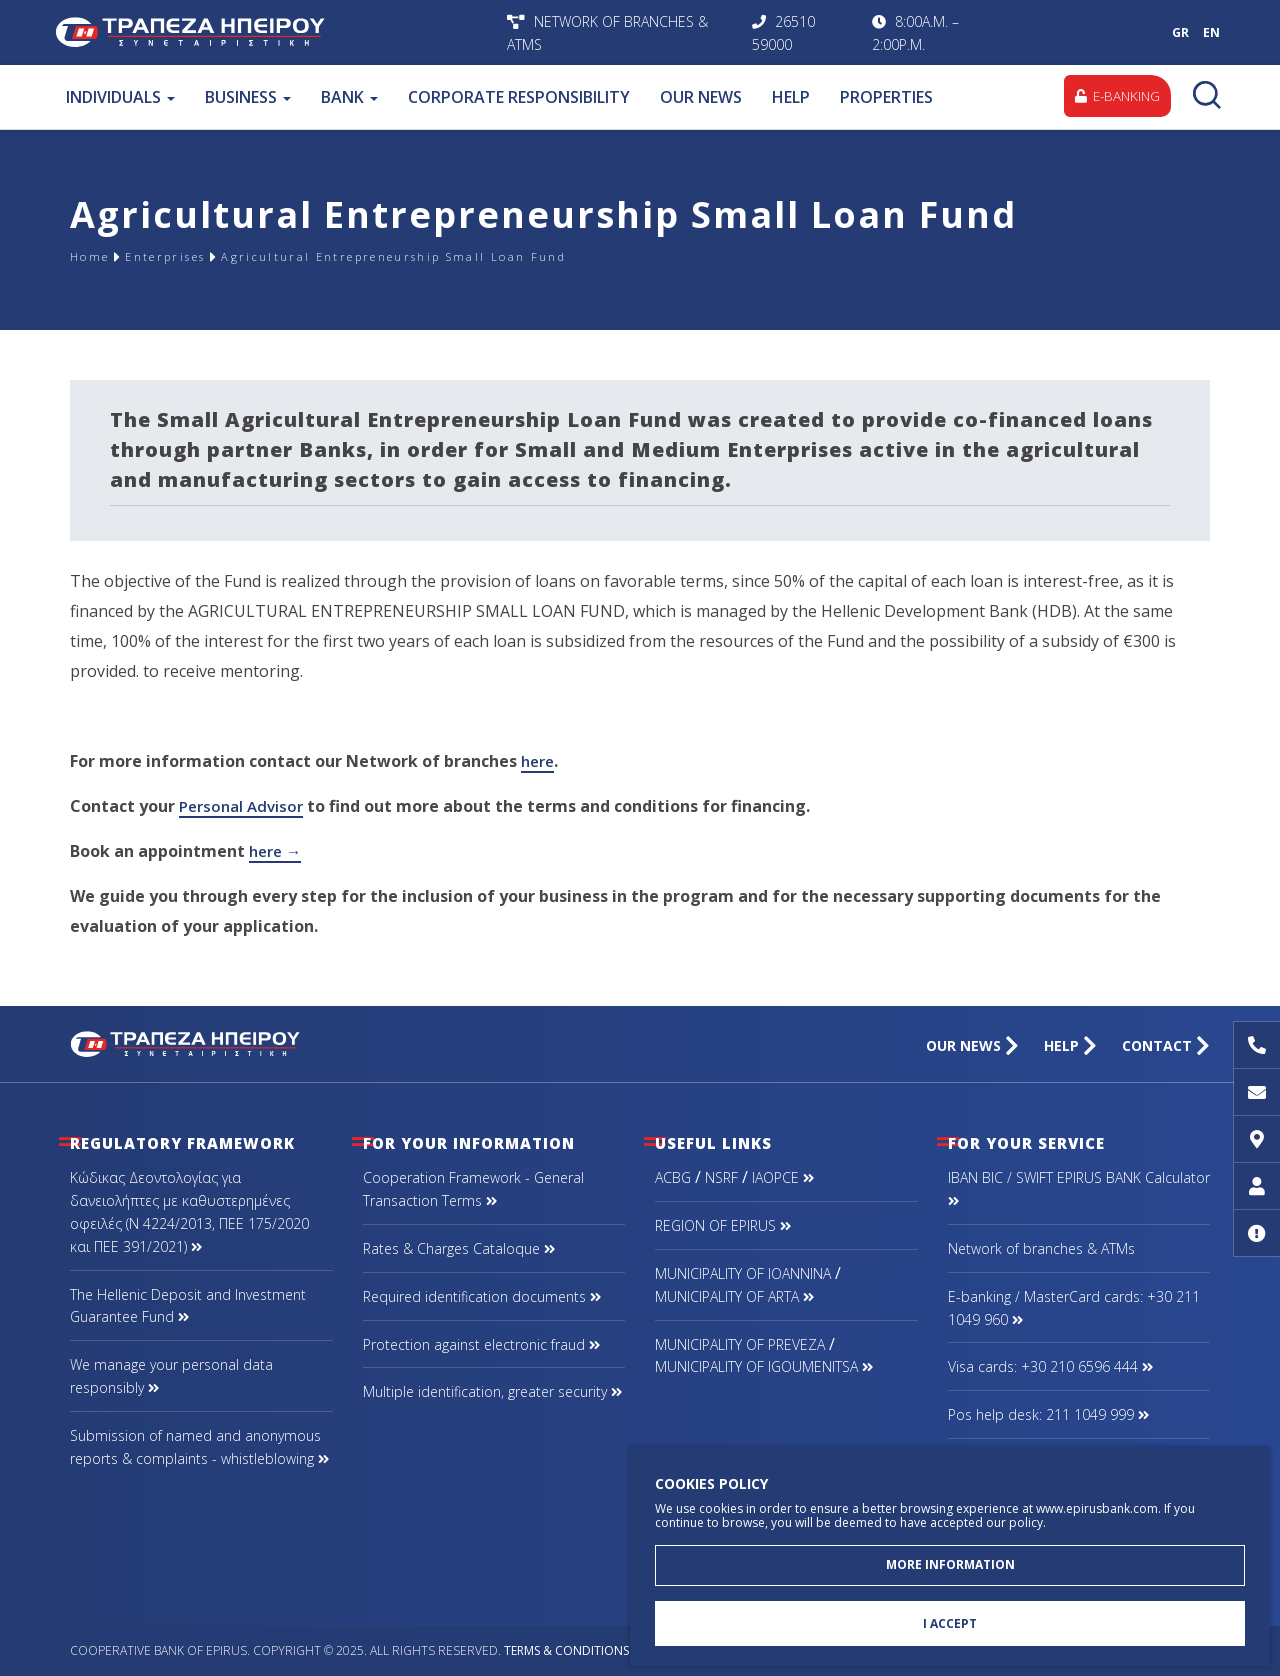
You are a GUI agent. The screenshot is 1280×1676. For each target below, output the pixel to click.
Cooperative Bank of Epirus (276, 32)
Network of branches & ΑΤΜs (1041, 1248)
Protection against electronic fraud (481, 1344)
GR (1180, 32)
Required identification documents (482, 1296)
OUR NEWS (700, 97)
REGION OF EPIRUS (723, 1225)
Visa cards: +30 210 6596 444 (1050, 1366)
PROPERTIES (885, 97)
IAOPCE (783, 1177)
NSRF (721, 1177)
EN (1211, 32)
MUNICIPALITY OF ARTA (734, 1296)
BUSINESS (247, 97)
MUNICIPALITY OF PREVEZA (740, 1344)
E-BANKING (1113, 96)
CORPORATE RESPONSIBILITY (518, 97)
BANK (348, 97)
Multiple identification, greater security (492, 1391)
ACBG (673, 1177)
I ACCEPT (950, 1621)
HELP (790, 97)
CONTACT (1166, 1045)
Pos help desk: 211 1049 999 (1048, 1414)
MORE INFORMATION (950, 1558)
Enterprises (191, 256)
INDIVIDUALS (119, 97)
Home (96, 256)
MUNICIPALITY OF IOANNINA (743, 1273)
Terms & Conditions (566, 1650)
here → (277, 851)
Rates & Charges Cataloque (459, 1248)
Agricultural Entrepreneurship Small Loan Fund (476, 256)
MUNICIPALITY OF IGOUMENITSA (764, 1366)
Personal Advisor (244, 806)
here (539, 761)
